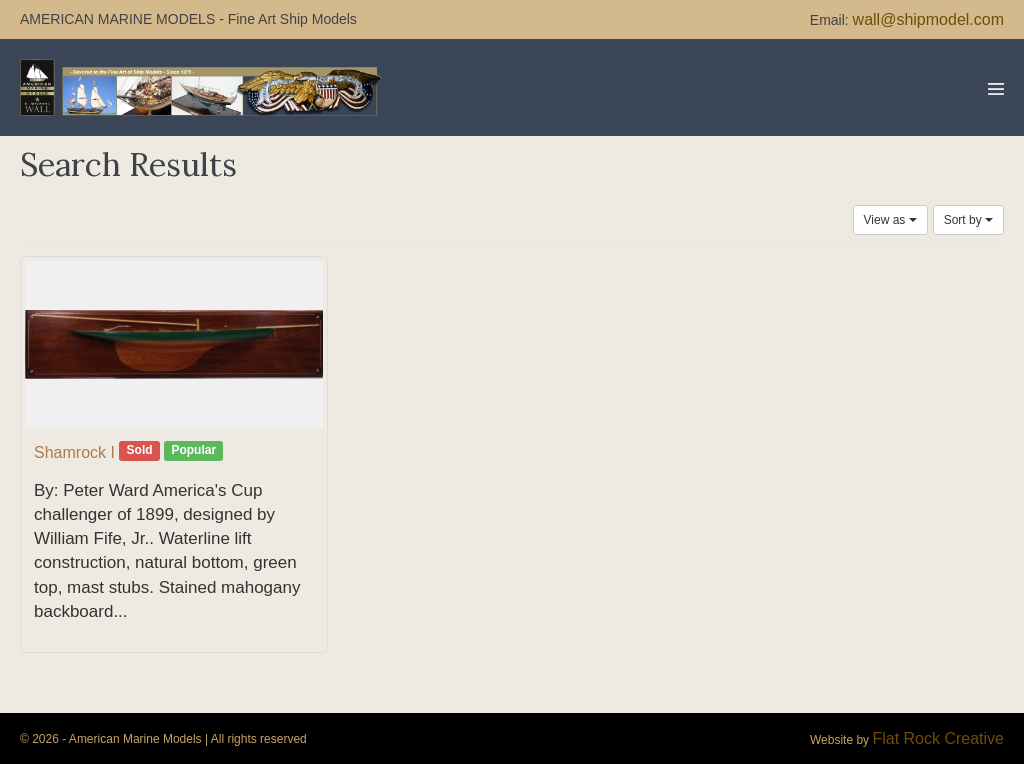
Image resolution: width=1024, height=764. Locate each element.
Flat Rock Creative (938, 738)
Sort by (968, 220)
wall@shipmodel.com (928, 19)
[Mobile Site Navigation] (996, 89)
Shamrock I (74, 452)
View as (890, 220)
